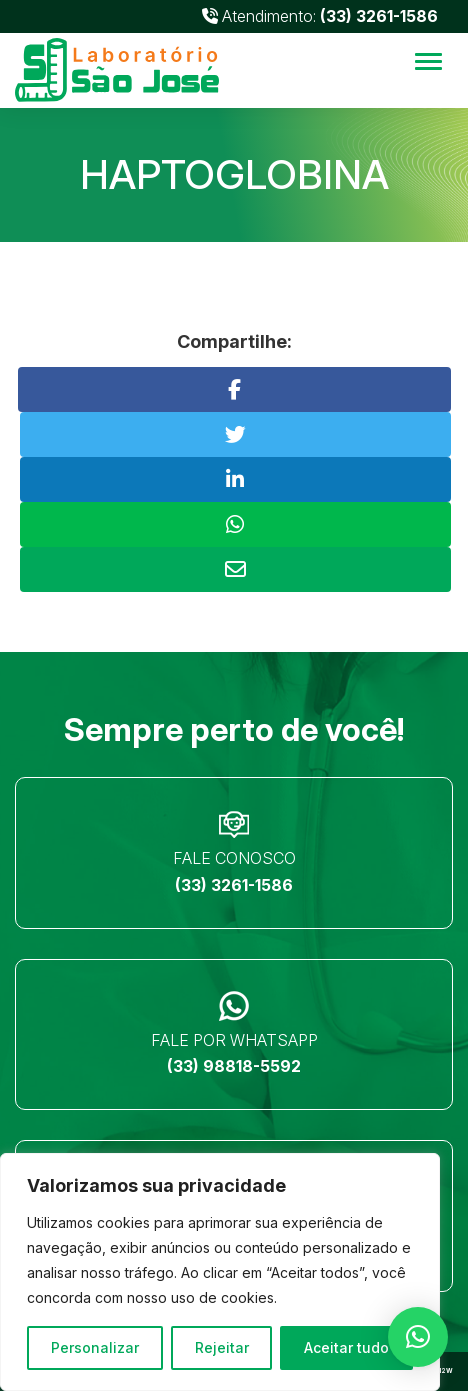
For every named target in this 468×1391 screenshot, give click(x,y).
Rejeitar (222, 1347)
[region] (220, 1272)
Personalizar (95, 1347)
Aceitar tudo (346, 1347)
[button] (418, 1337)
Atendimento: (320, 16)
